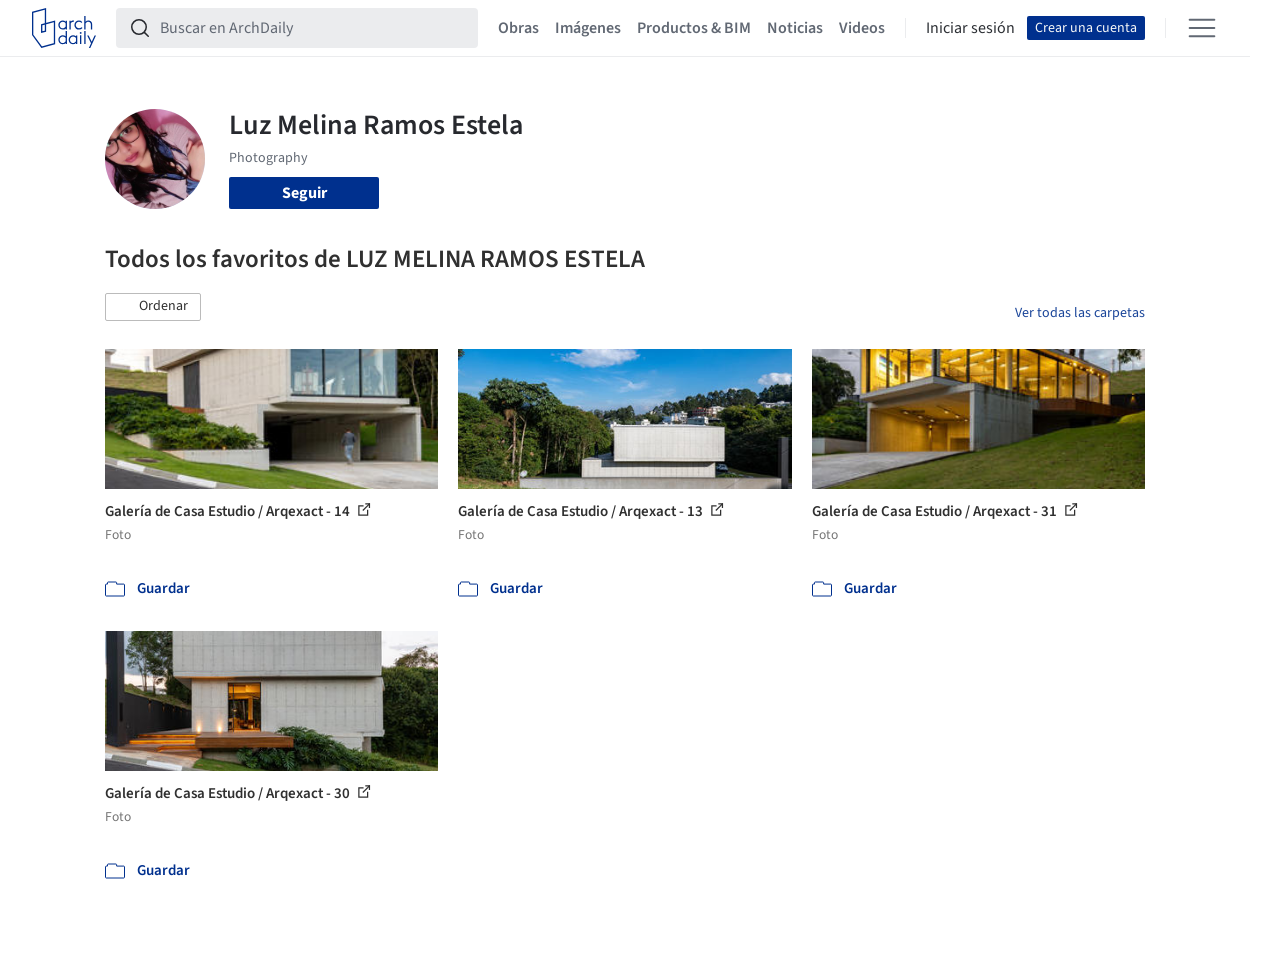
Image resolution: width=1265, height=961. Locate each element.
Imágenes (588, 28)
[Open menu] (1202, 28)
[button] (153, 307)
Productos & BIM (694, 28)
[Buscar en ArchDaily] (313, 28)
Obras (518, 28)
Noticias (795, 28)
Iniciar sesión (970, 28)
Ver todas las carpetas (1080, 313)
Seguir (304, 193)
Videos (862, 28)
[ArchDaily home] (64, 28)
